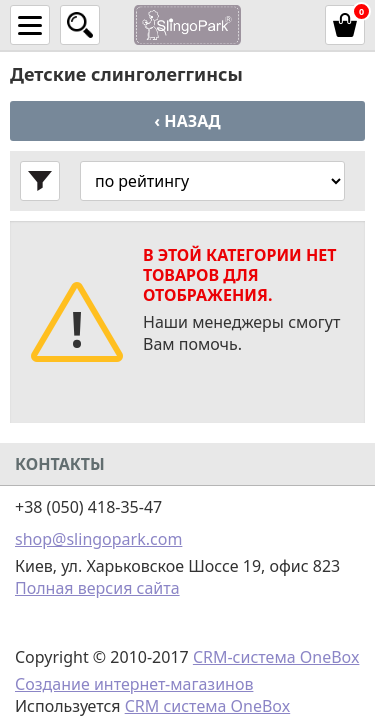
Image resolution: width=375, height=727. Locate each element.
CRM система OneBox (208, 706)
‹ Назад (187, 121)
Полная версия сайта (97, 588)
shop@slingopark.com (98, 539)
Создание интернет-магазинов (134, 684)
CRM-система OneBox (276, 657)
